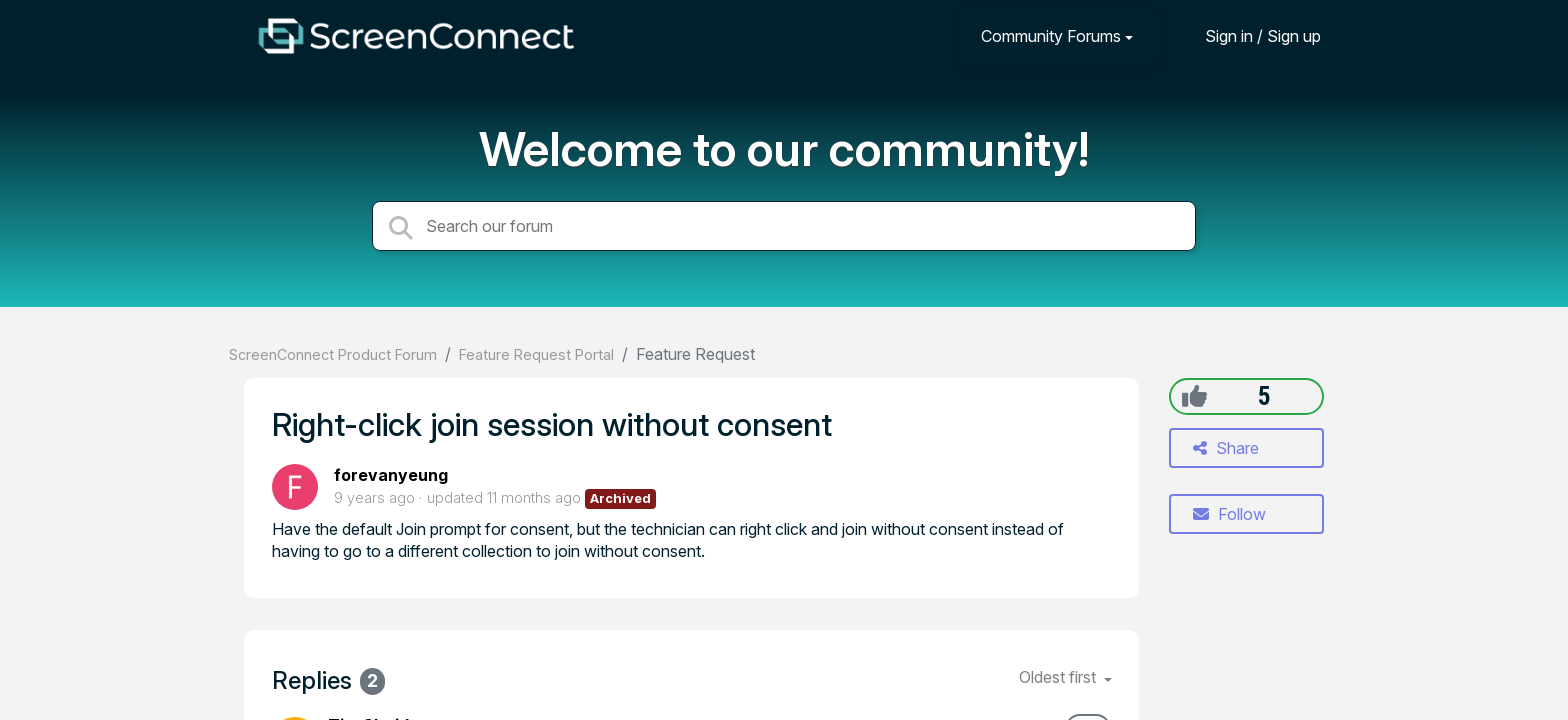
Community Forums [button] (1051, 36)
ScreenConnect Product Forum (333, 354)
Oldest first (1059, 677)
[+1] (1194, 396)
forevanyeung (391, 475)
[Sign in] (1248, 35)
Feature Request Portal (536, 354)
